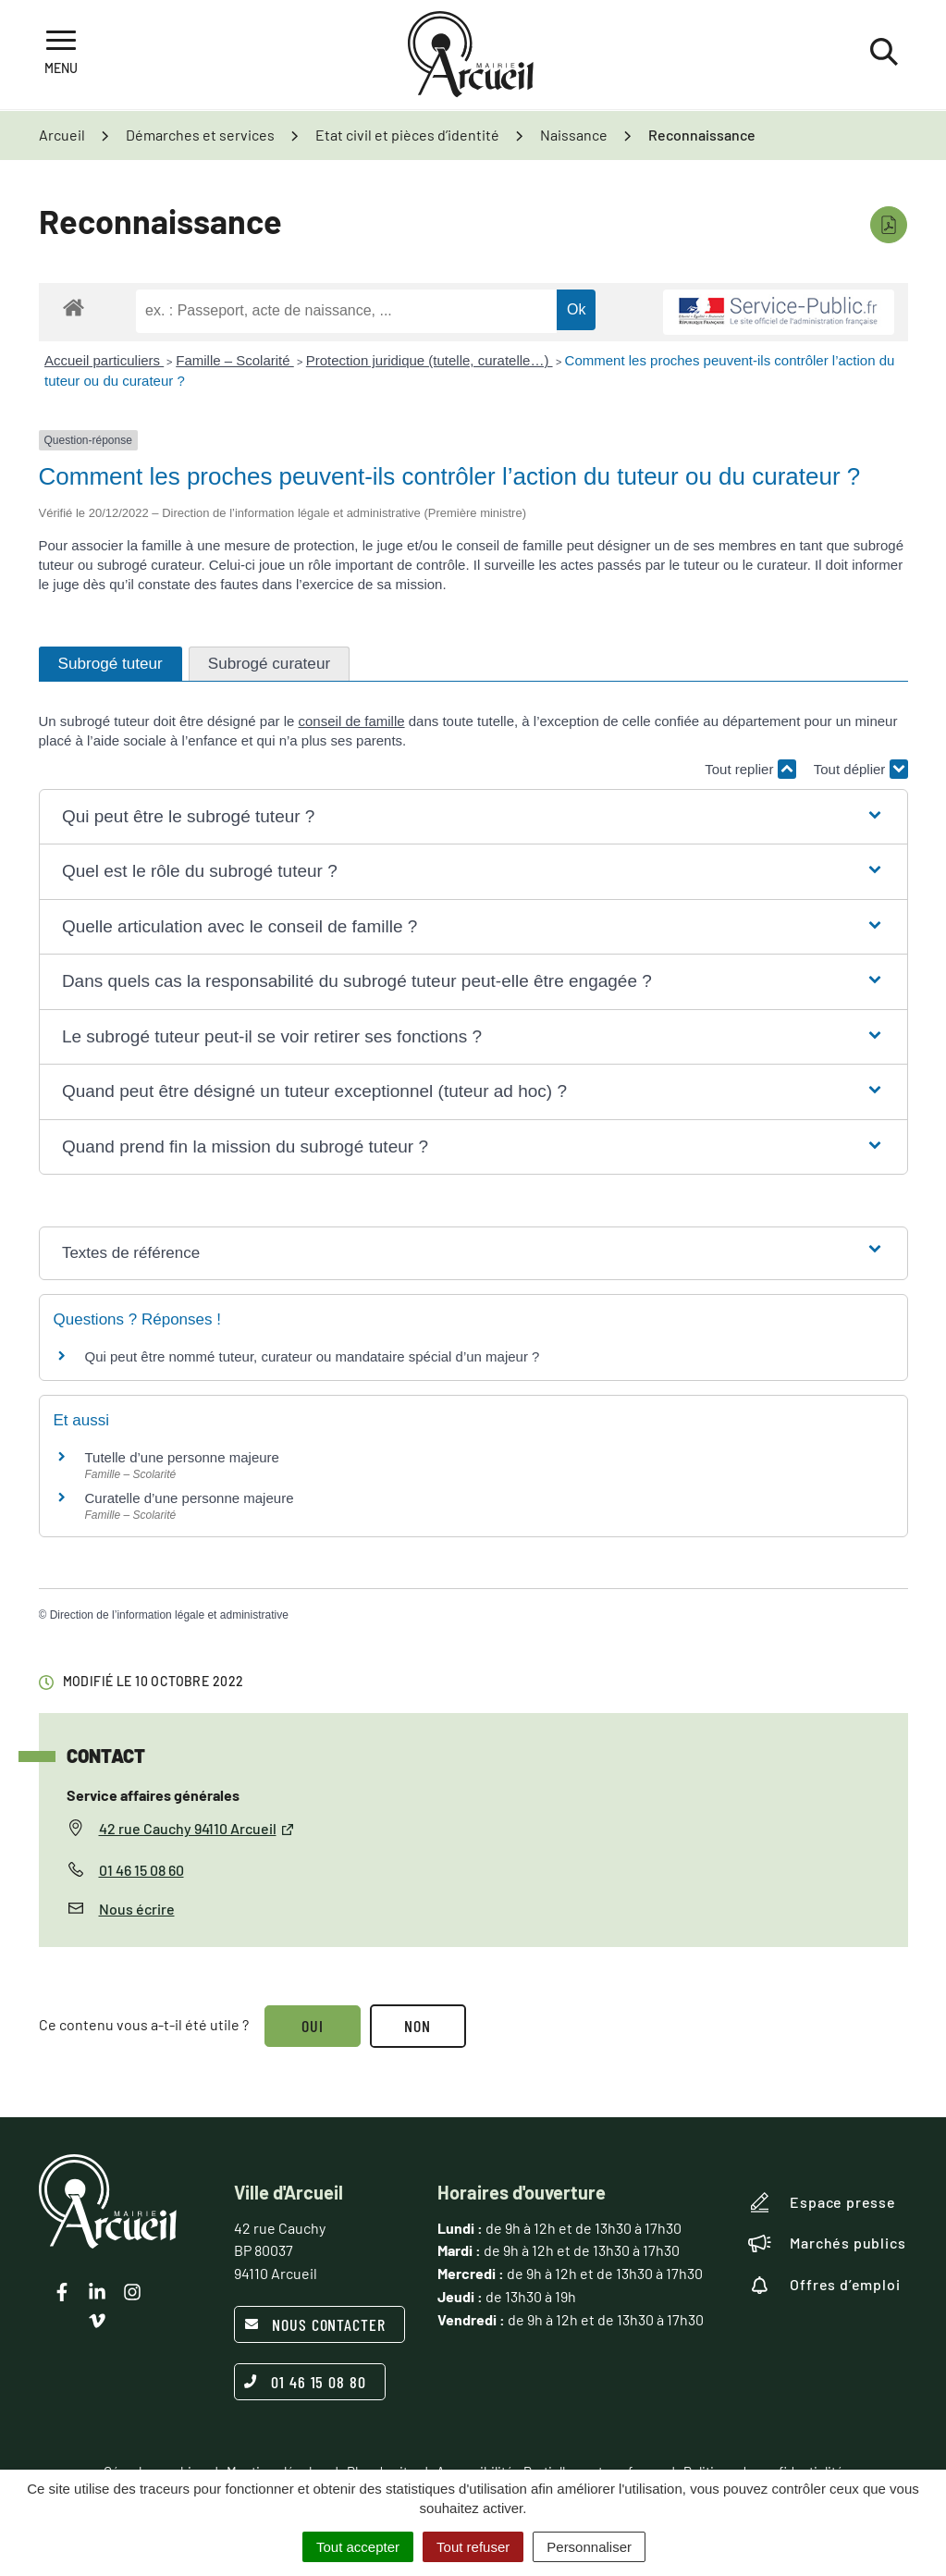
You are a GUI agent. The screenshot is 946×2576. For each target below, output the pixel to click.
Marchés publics (826, 2243)
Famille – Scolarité (235, 360)
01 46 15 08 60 (141, 1870)
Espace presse (821, 2202)
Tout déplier (861, 769)
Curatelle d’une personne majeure (189, 1498)
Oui (313, 2025)
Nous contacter (315, 2324)
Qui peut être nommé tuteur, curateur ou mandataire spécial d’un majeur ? (312, 1356)
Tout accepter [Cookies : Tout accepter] (357, 2547)
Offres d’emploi (824, 2284)
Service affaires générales (153, 1795)
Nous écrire (137, 1908)
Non (418, 2025)
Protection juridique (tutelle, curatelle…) (429, 360)
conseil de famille (352, 721)
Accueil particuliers (104, 360)
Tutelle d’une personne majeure (182, 1457)
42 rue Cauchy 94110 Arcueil (197, 1828)
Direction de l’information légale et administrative (169, 1614)
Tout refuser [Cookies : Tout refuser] (473, 2547)
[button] (473, 817)
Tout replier (750, 769)
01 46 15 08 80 (305, 2382)
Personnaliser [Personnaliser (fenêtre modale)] (589, 2547)
